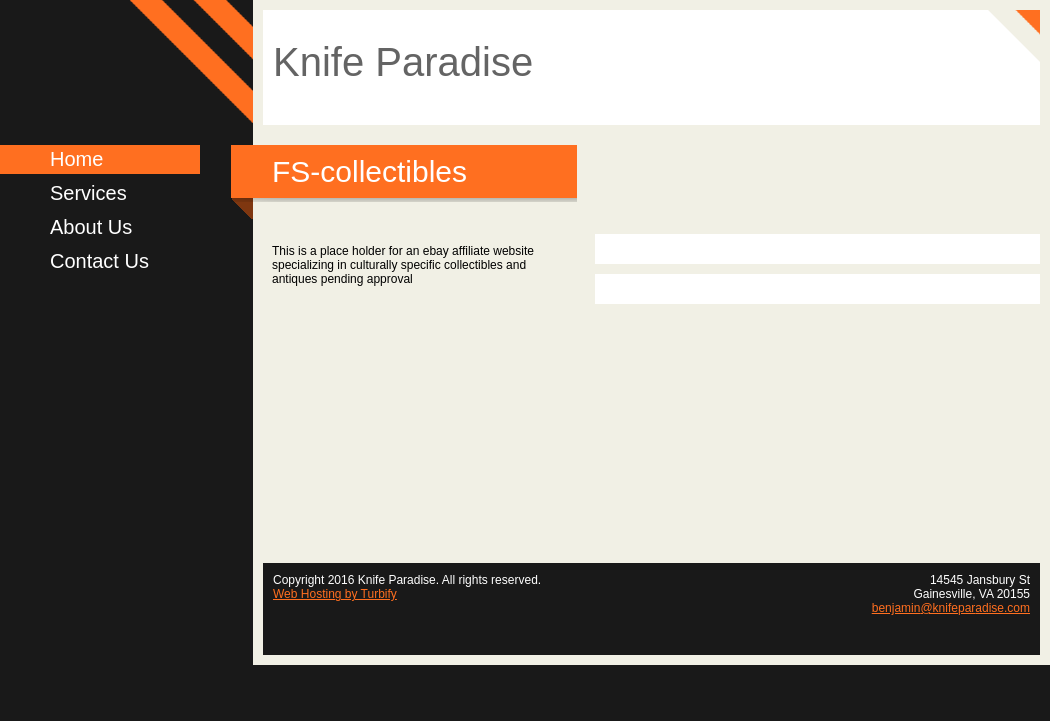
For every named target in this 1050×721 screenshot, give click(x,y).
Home (76, 159)
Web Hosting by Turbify (335, 594)
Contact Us (99, 261)
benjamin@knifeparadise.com (951, 608)
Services (88, 193)
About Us (91, 227)
